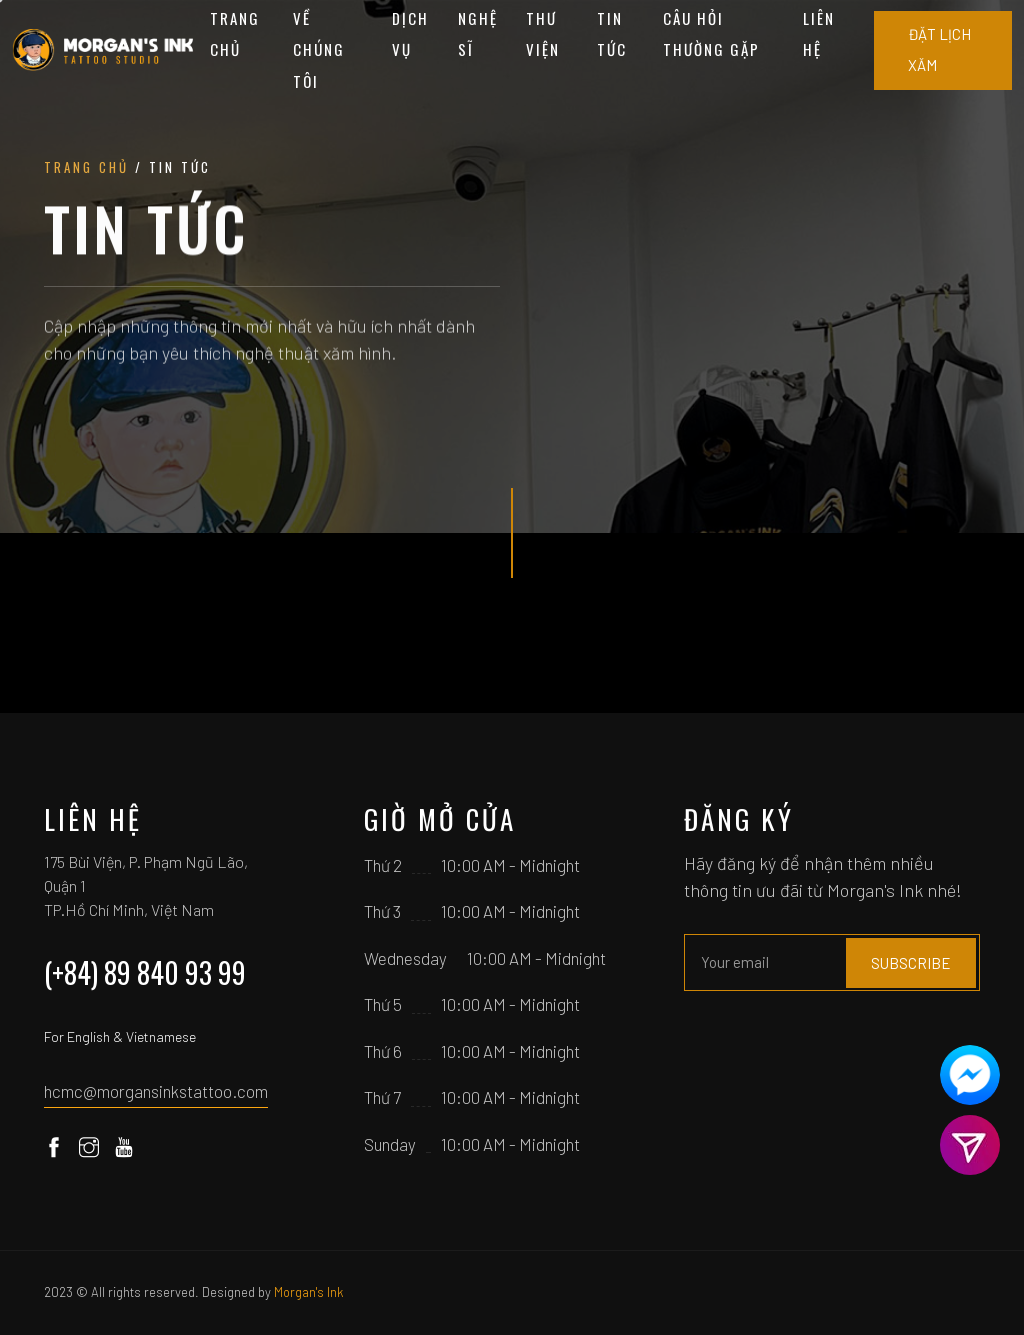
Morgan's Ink (308, 1292)
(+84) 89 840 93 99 (145, 972)
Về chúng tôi (319, 49)
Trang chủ (235, 34)
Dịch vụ (410, 34)
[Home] (104, 49)
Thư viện (543, 34)
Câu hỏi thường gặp (711, 34)
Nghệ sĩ (478, 34)
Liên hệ (819, 34)
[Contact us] (970, 1075)
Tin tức (612, 34)
